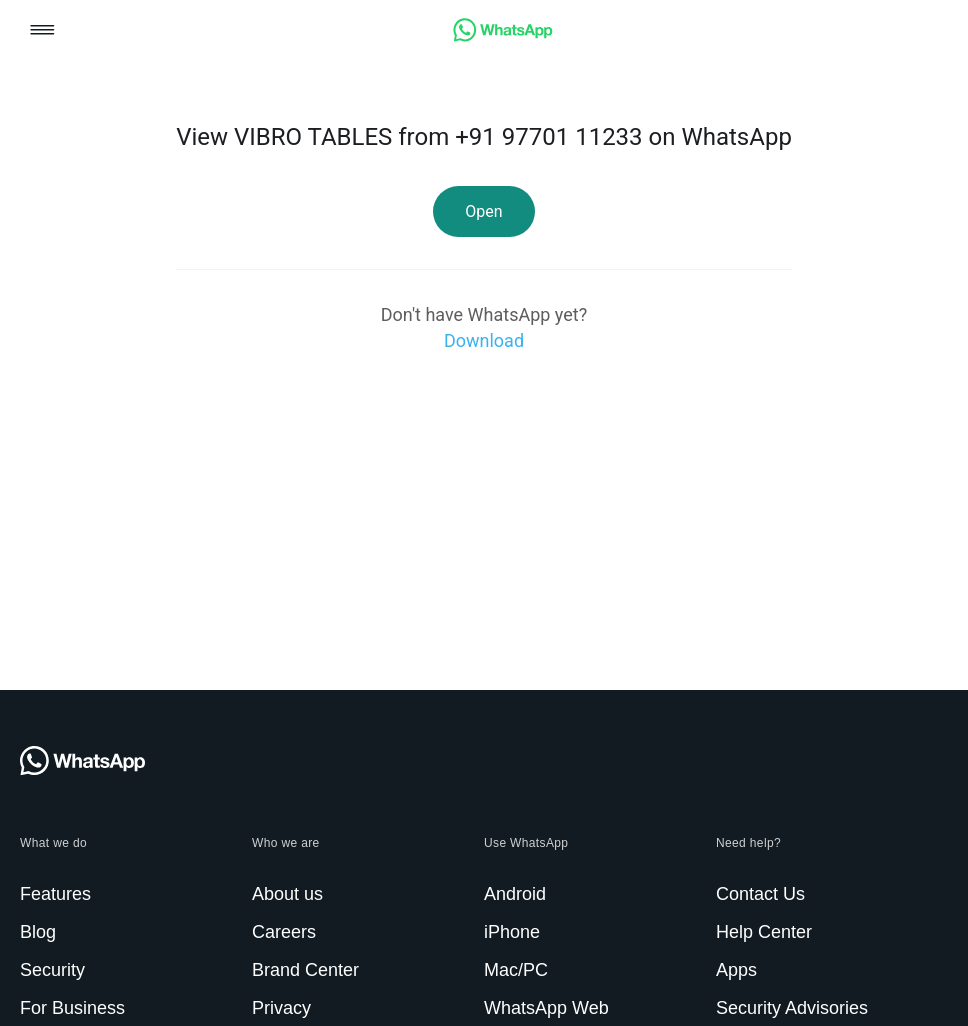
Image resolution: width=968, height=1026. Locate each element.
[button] (42, 31)
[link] (503, 36)
